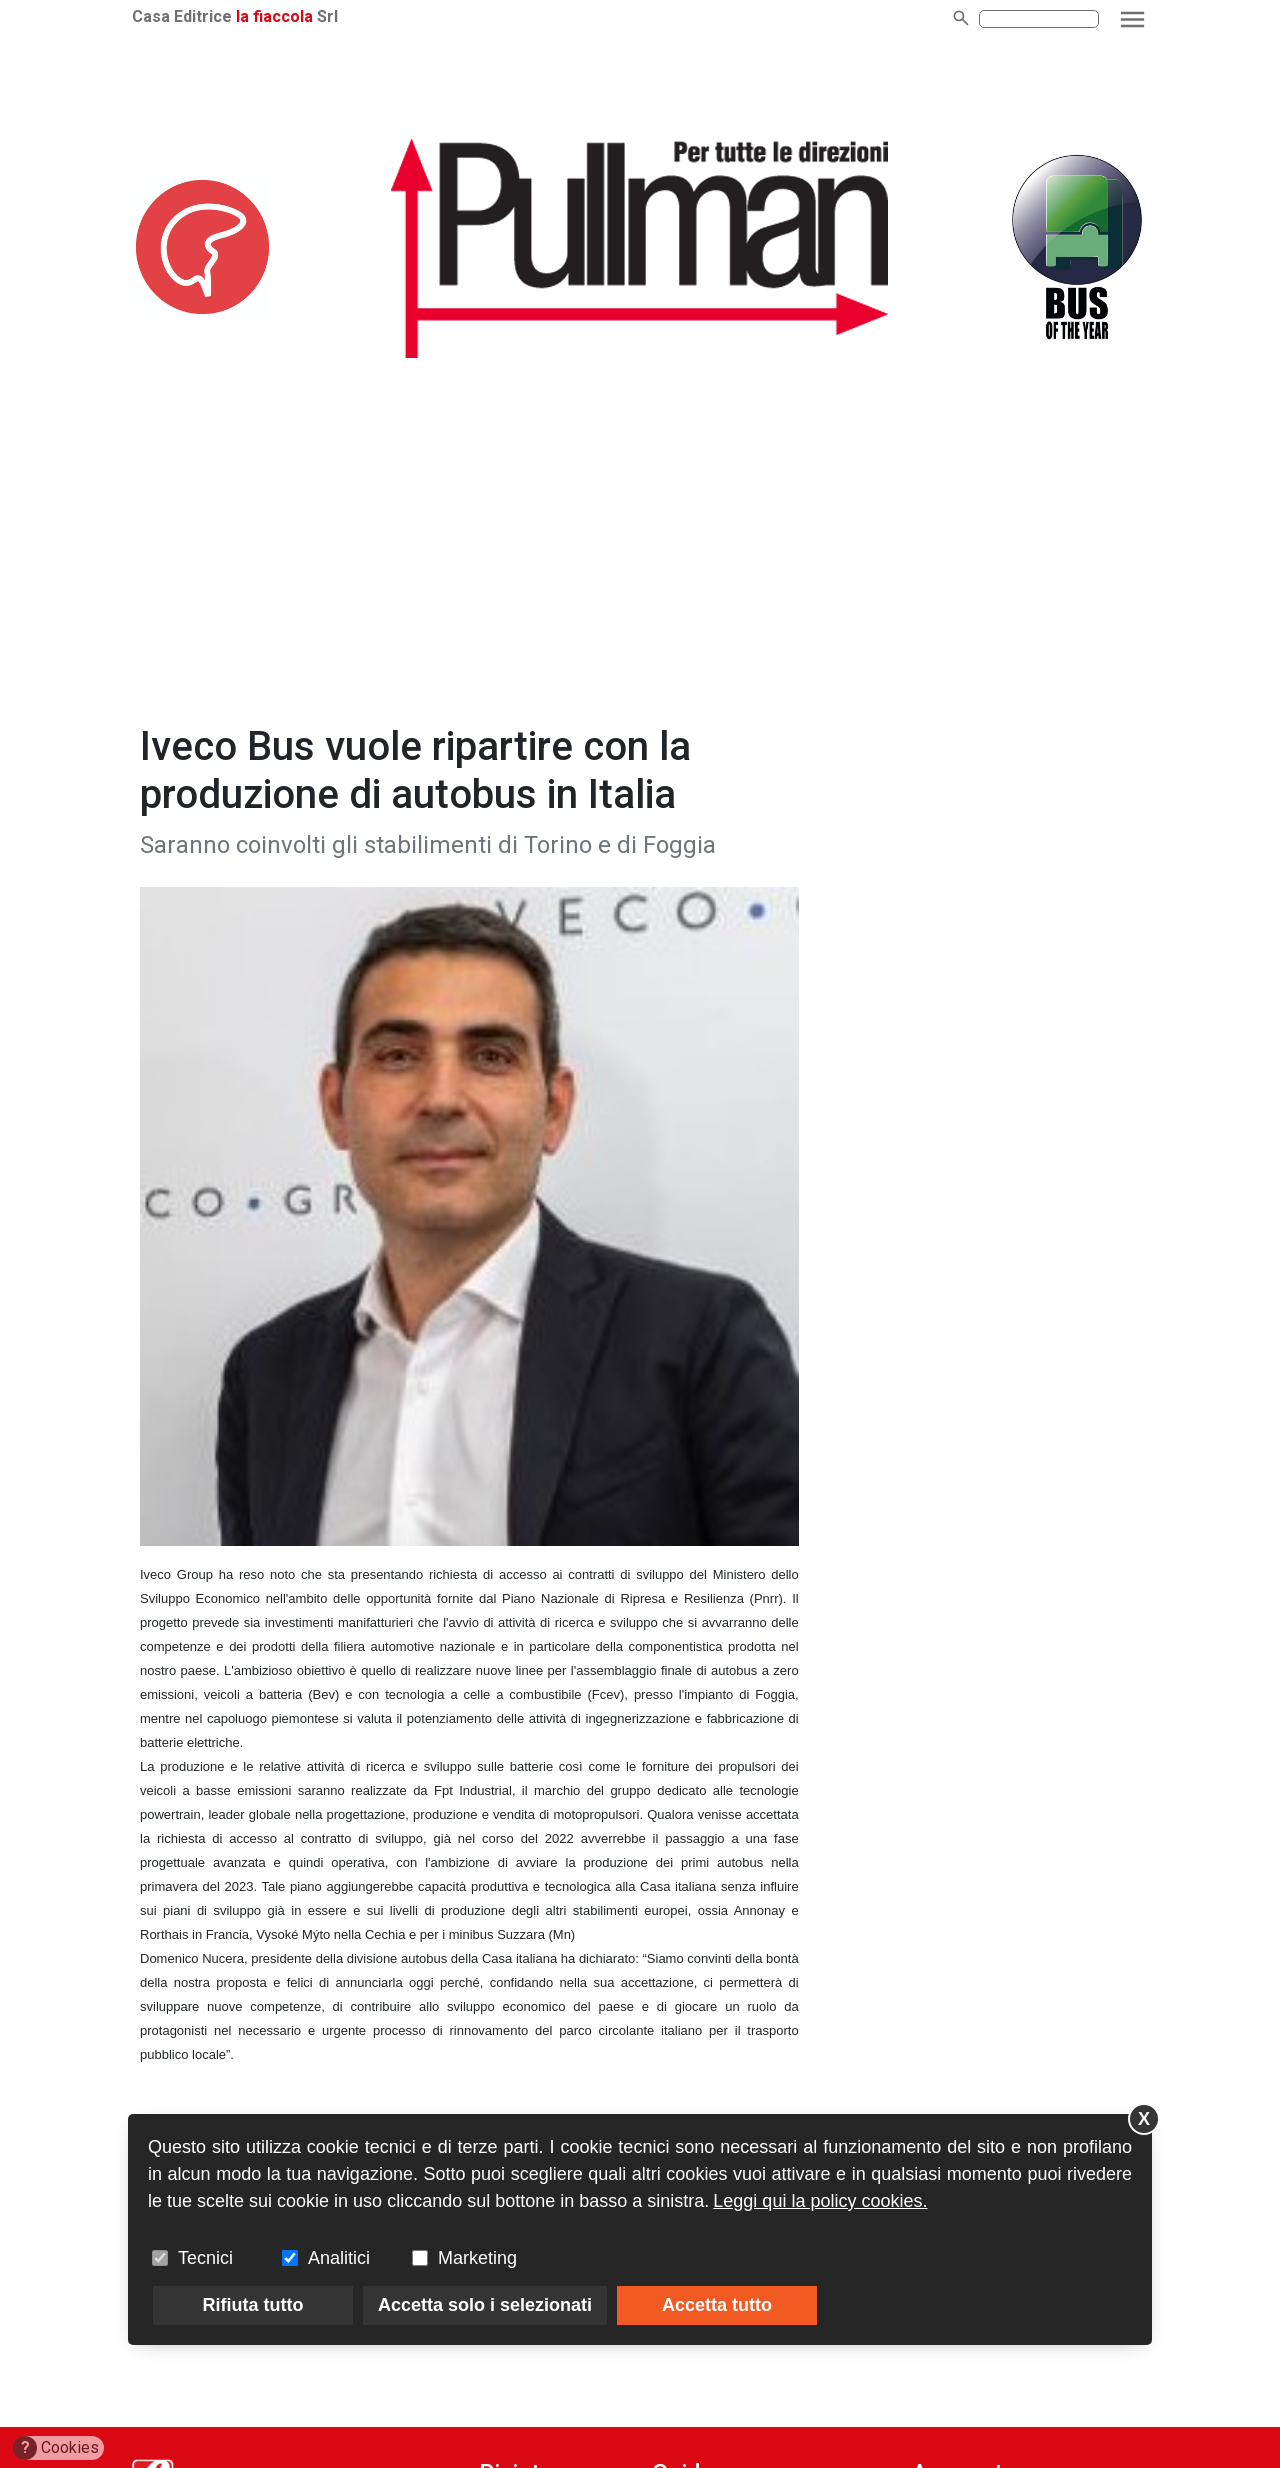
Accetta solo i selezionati (485, 2305)
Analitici (339, 2258)
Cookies (56, 2448)
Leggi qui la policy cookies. (820, 2201)
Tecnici (205, 2258)
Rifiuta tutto (253, 2305)
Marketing (477, 2258)
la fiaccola (274, 16)
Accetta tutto (717, 2305)
